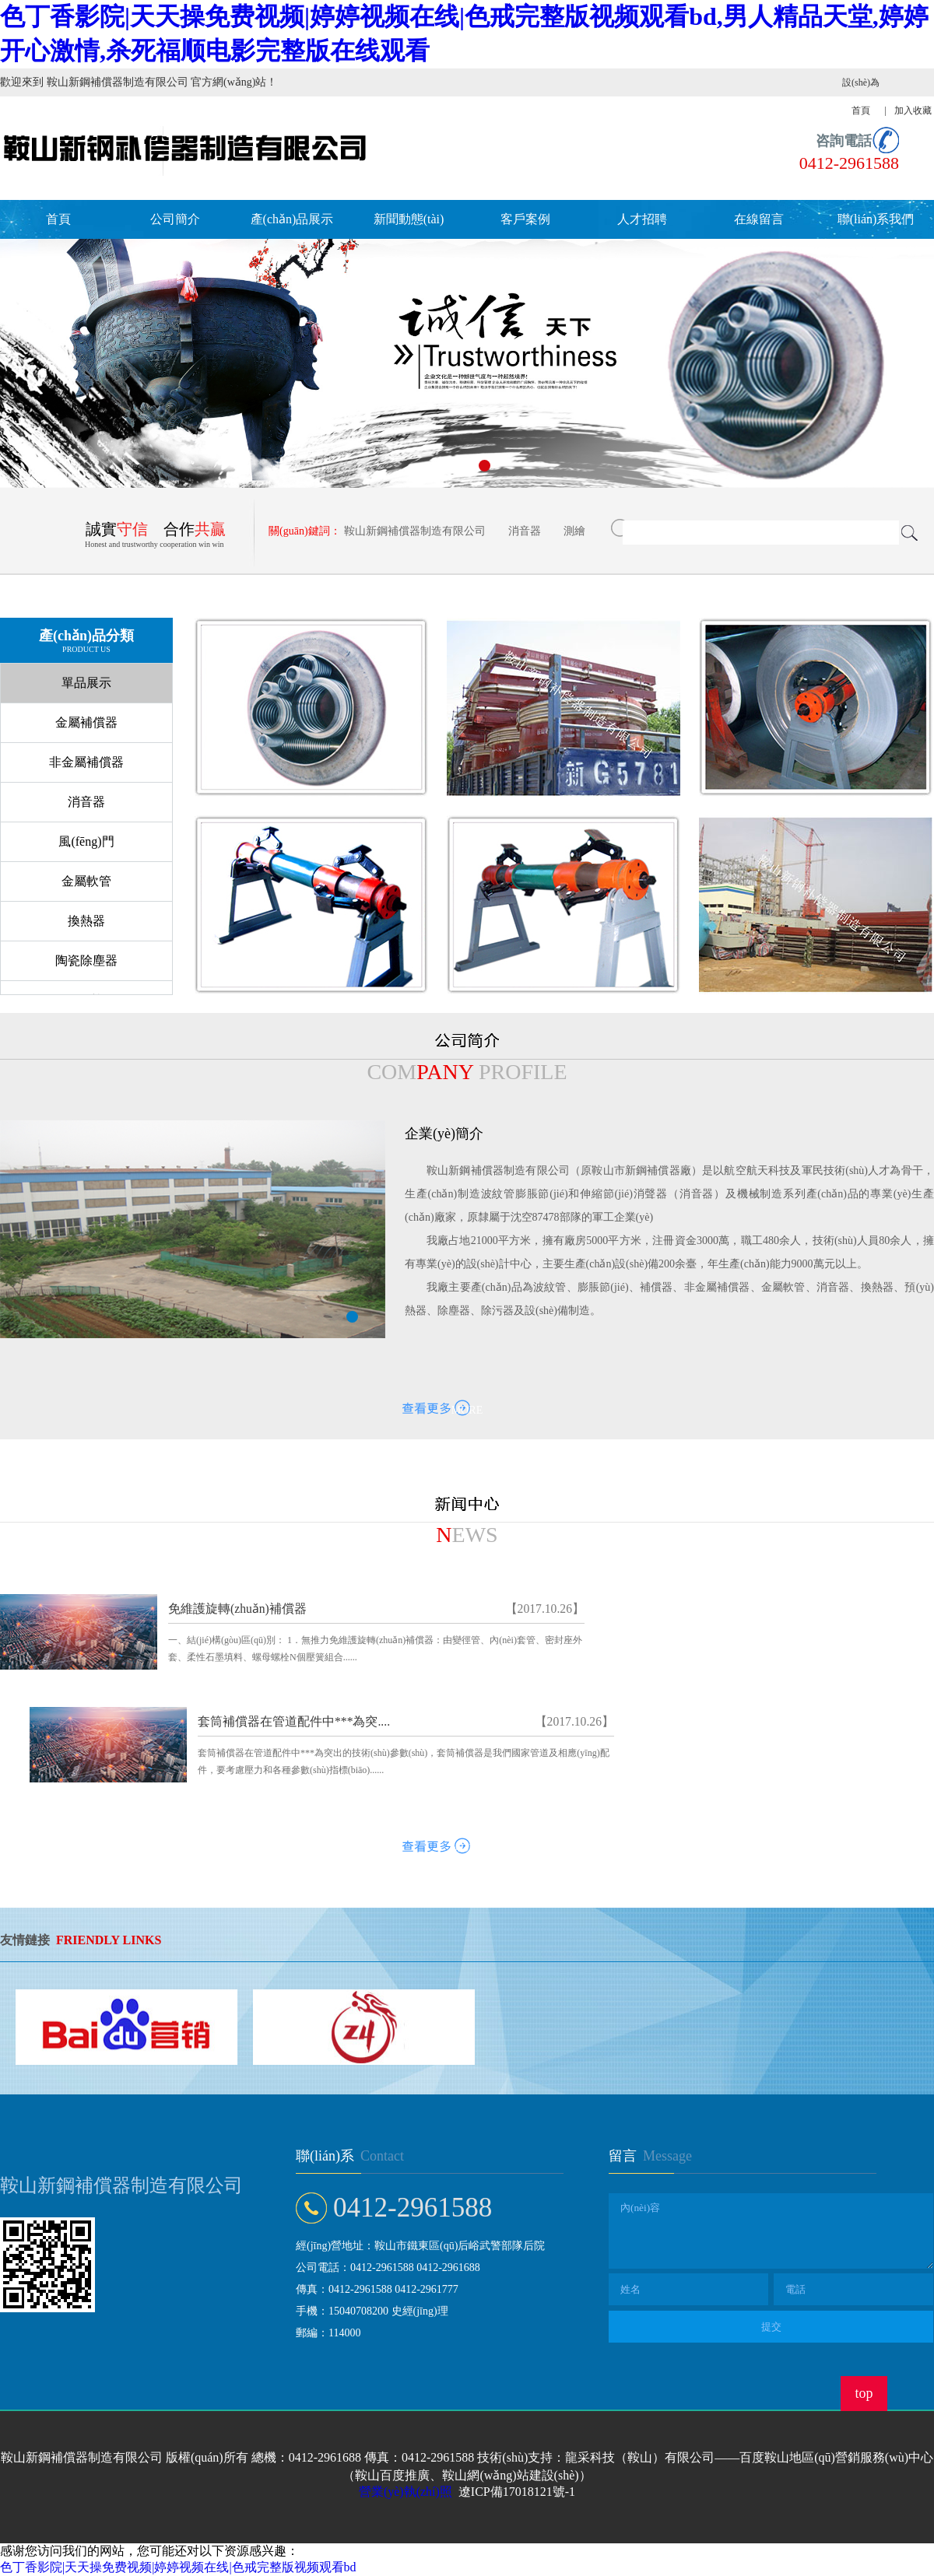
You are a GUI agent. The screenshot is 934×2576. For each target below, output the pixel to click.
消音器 (524, 531)
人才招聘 (642, 219)
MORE (467, 1410)
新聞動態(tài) (409, 219)
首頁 (58, 219)
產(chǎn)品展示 (292, 219)
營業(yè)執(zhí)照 (405, 2491)
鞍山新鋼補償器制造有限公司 (415, 531)
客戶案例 (525, 219)
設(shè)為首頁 (861, 96)
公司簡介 (175, 219)
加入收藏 (913, 110)
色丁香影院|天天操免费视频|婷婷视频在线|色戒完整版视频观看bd (178, 2567)
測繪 (574, 531)
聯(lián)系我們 (876, 219)
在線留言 (759, 219)
